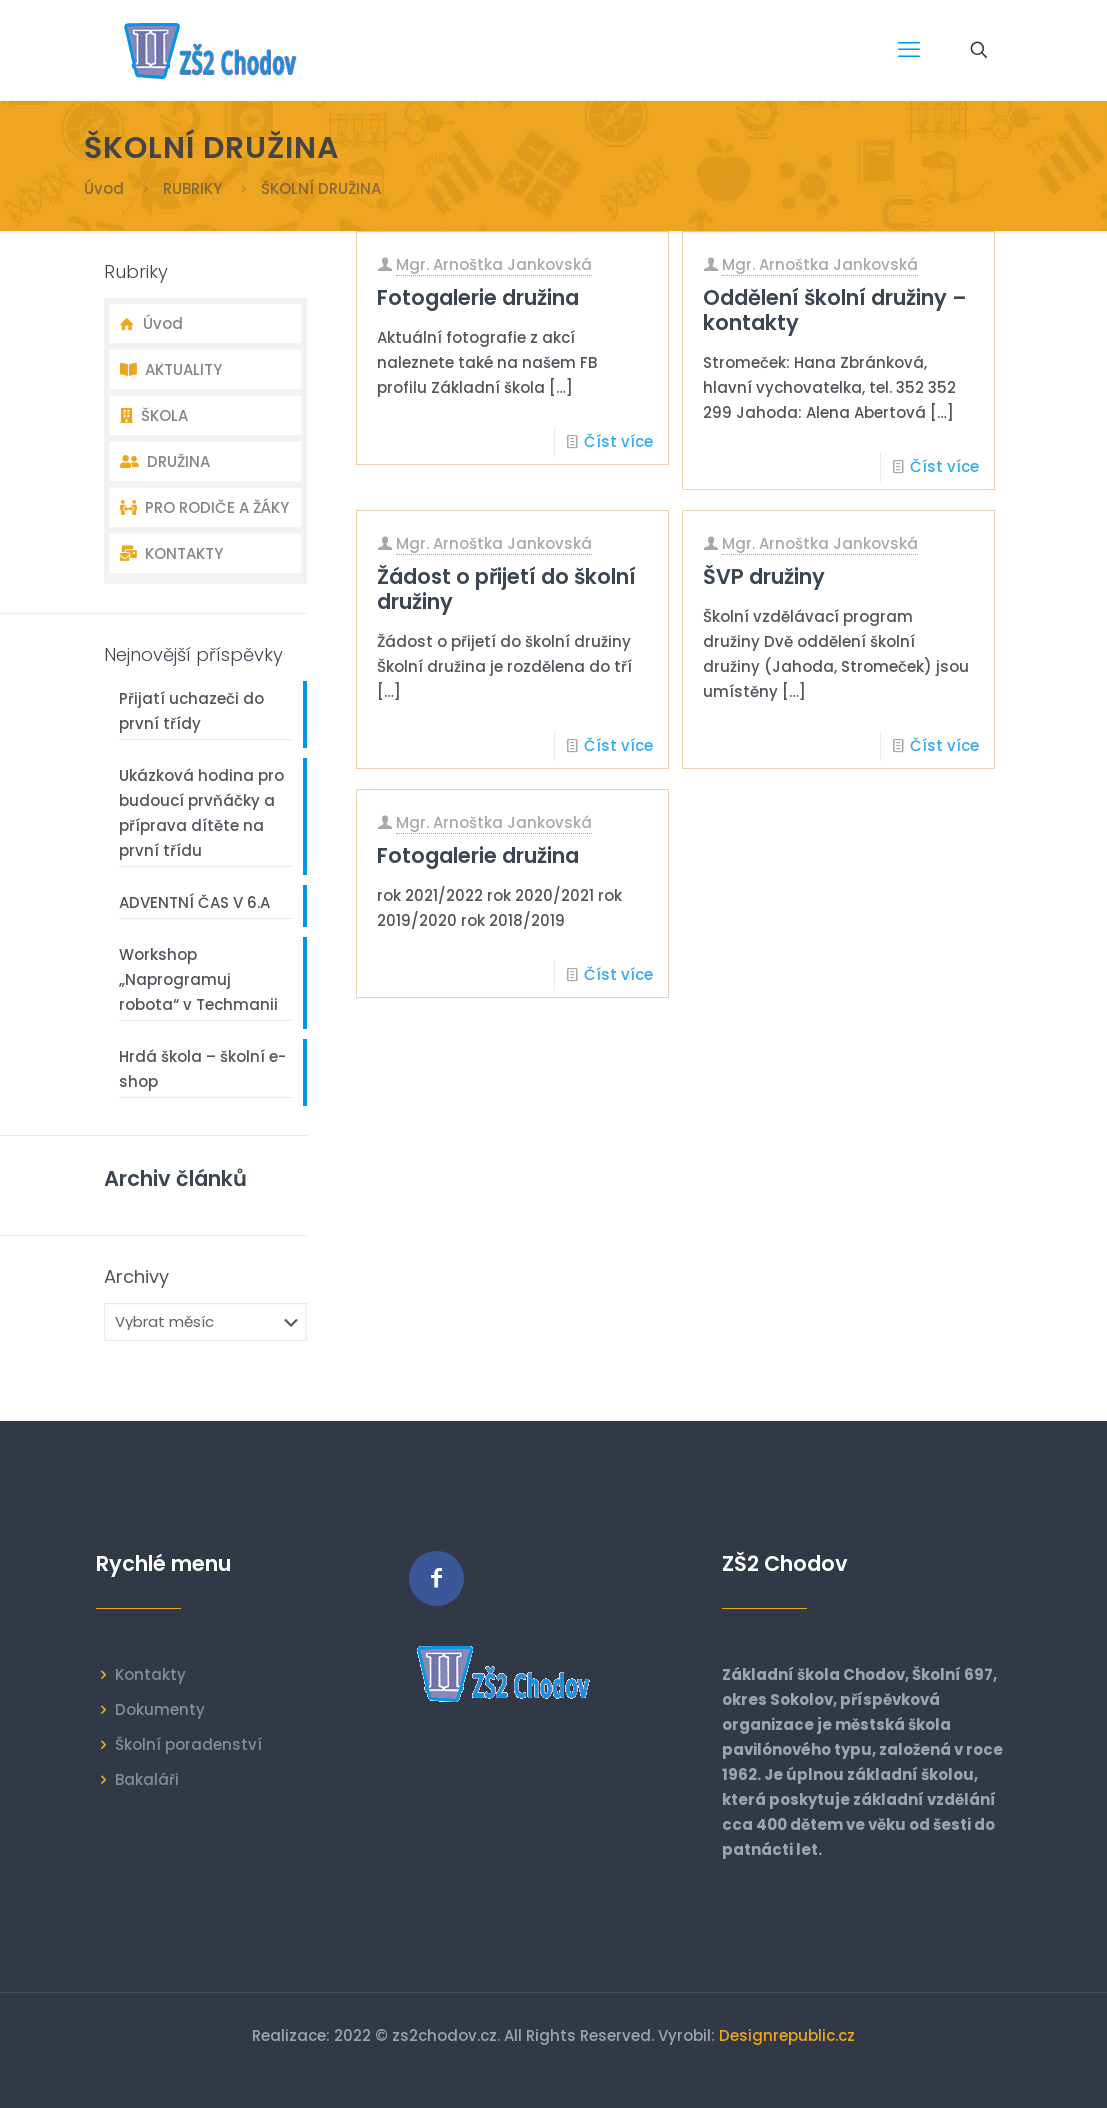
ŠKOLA (154, 415)
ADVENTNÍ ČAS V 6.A (194, 902)
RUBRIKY (192, 188)
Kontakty (150, 1674)
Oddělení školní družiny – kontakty (835, 310)
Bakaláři (147, 1779)
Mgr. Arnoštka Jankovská (494, 264)
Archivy (136, 1277)
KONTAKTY (171, 553)
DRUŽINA (165, 461)
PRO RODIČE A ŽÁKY (204, 507)
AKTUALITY (171, 369)
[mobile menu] (909, 50)
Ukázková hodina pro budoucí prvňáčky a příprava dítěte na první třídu (201, 813)
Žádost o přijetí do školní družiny (506, 589)
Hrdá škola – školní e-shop (202, 1069)
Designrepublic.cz (787, 2035)
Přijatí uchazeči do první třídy (191, 711)
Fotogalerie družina (478, 297)
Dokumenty (160, 1709)
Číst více (618, 441)
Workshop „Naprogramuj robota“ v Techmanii (198, 979)
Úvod (104, 188)
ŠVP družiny (764, 576)
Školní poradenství (188, 1744)
